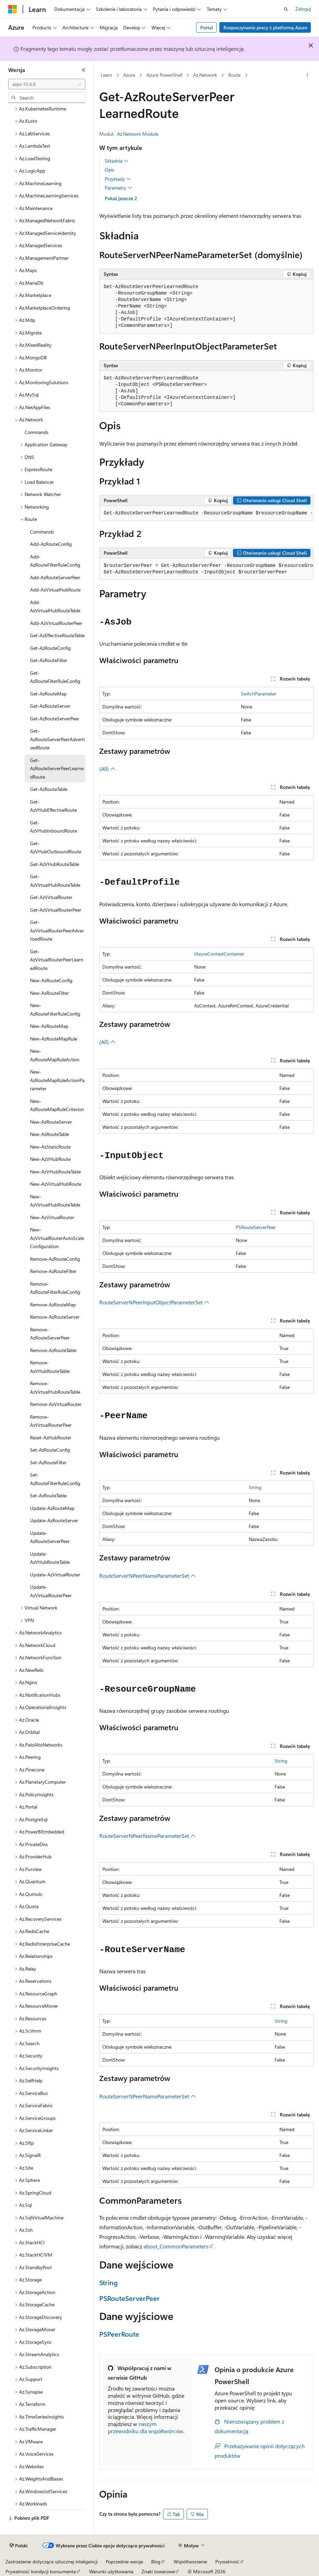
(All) (107, 768)
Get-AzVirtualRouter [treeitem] (51, 897)
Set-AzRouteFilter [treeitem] (48, 1462)
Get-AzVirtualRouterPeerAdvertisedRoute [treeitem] (57, 930)
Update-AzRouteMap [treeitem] (52, 1508)
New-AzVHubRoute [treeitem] (50, 1159)
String (255, 1487)
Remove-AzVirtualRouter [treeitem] (56, 1404)
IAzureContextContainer (219, 953)
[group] (206, 513)
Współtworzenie (190, 2561)
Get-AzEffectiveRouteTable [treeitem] (57, 635)
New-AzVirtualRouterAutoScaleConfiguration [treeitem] (57, 1237)
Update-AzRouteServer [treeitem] (54, 1520)
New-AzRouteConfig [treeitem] (51, 980)
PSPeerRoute (119, 2333)
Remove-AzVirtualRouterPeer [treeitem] (51, 1420)
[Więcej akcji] (308, 75)
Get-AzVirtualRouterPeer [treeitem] (55, 910)
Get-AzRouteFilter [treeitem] (48, 660)
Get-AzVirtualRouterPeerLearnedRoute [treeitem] (56, 959)
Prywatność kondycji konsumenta (40, 2571)
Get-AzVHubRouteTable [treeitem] (54, 864)
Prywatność (227, 2561)
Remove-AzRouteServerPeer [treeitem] (50, 1333)
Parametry (118, 188)
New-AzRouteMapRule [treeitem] (53, 1038)
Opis (109, 169)
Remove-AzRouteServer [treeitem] (54, 1317)
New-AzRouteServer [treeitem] (51, 1122)
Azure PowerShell (164, 75)
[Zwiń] (83, 70)
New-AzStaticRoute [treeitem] (50, 1146)
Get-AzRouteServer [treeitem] (50, 706)
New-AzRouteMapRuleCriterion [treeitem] (57, 1105)
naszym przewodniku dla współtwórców (145, 2427)
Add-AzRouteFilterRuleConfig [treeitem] (55, 560)
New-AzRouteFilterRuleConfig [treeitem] (55, 1009)
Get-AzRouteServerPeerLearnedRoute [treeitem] (57, 768)
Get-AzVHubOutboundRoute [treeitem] (55, 847)
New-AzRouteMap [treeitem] (49, 1026)
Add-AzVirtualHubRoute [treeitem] (55, 589)
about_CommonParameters (176, 2246)
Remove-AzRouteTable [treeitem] (53, 1350)
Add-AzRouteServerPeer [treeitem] (55, 577)
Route (234, 75)
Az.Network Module (137, 134)
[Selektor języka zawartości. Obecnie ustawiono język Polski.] (18, 2545)
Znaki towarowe (158, 2571)
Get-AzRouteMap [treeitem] (48, 693)
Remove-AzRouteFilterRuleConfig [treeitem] (55, 1288)
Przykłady (118, 179)
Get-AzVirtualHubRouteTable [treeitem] (55, 880)
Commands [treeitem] (36, 432)
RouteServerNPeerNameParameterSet (147, 1575)
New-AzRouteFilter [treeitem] (49, 993)
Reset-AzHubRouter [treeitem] (50, 1437)
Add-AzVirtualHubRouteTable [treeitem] (55, 606)
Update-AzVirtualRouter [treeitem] (55, 1574)
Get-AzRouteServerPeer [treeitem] (54, 718)
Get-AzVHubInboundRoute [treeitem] (53, 826)
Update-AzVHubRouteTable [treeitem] (50, 1558)
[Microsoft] (12, 9)
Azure (129, 75)
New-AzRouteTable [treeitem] (49, 1134)
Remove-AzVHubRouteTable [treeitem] (50, 1366)
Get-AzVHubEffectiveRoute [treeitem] (53, 805)
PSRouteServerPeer (256, 1227)
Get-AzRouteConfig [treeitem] (50, 648)
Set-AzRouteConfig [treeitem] (50, 1450)
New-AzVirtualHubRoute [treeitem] (55, 1184)
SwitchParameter (258, 693)
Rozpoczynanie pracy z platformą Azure (265, 27)
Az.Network (205, 75)
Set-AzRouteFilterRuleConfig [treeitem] (55, 1478)
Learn (106, 75)
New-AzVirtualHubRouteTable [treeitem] (55, 1200)
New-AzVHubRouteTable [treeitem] (55, 1171)
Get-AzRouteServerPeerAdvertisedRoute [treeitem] (57, 739)
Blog (155, 2561)
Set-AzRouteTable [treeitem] (48, 1495)
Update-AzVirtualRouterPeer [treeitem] (51, 1591)
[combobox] (46, 84)
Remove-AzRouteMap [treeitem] (53, 1304)
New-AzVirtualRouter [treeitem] (52, 1217)
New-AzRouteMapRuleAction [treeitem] (54, 1055)
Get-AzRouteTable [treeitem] (48, 789)
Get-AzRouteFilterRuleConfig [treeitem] (55, 677)
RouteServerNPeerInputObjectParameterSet (154, 1302)
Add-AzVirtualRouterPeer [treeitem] (56, 623)
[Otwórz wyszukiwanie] (286, 9)
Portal (206, 27)
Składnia (117, 161)
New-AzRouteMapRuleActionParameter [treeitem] (57, 1080)
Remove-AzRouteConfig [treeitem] (55, 1259)
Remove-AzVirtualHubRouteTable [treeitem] (55, 1387)
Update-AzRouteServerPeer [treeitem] (50, 1537)
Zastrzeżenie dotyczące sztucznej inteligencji (51, 2561)
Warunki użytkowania (111, 2571)
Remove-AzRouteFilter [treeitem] (53, 1271)
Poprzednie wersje (124, 2561)
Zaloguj (303, 8)
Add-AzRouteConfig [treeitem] (51, 544)
